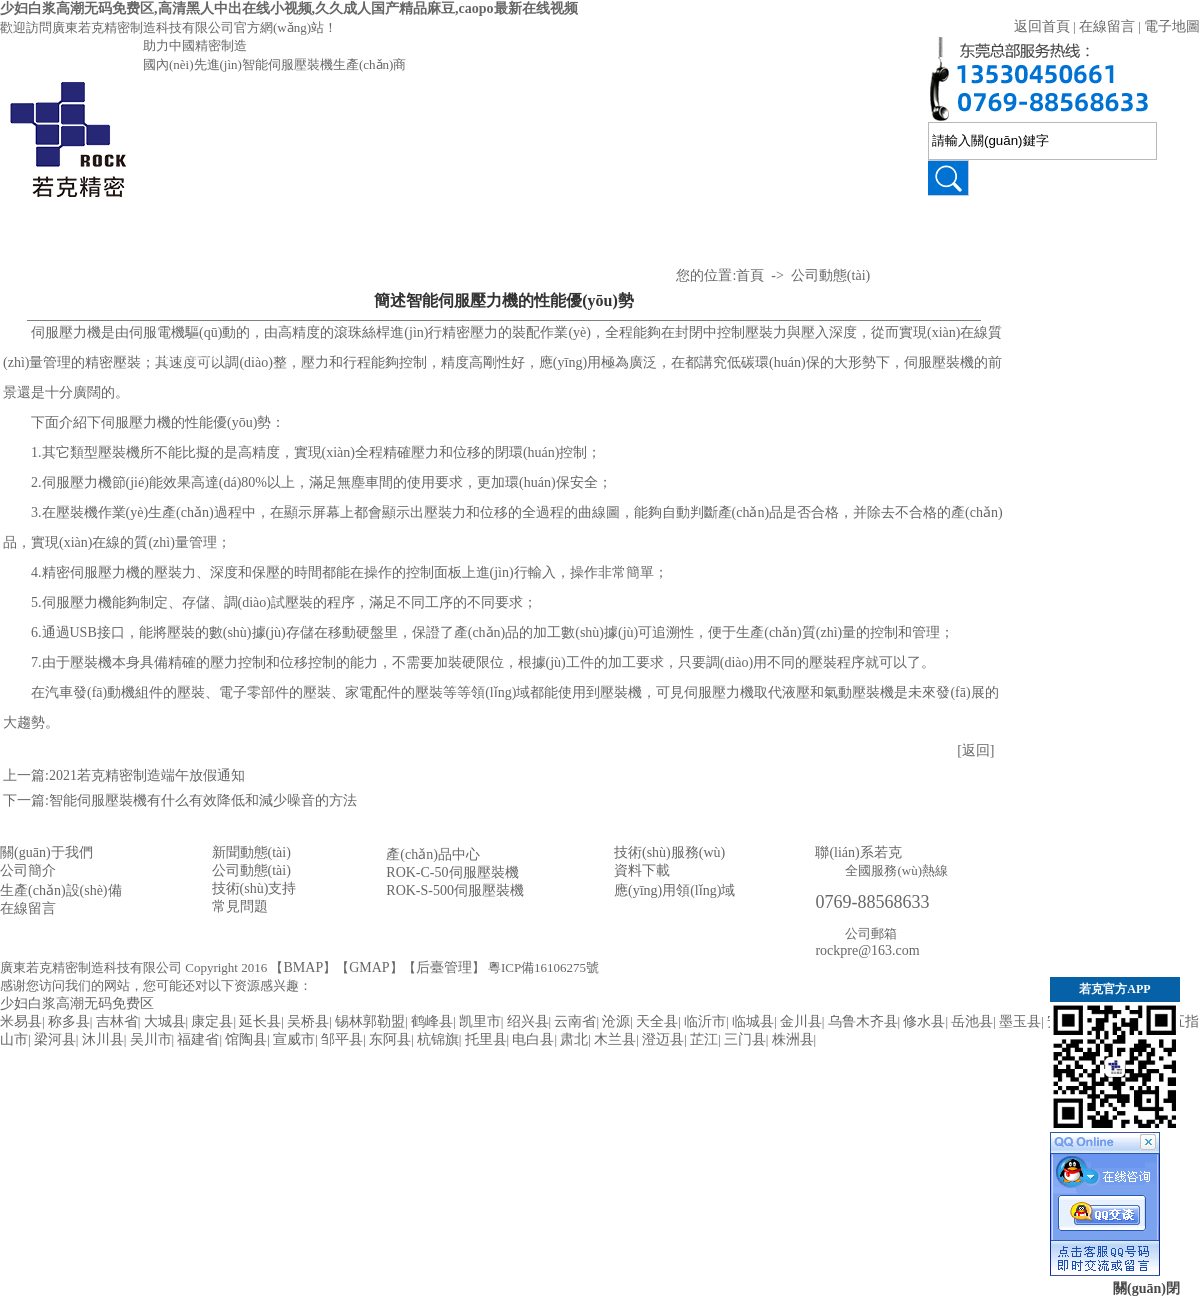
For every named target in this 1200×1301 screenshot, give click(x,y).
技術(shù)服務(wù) (669, 852)
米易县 (21, 1021)
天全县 (657, 1021)
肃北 (574, 1039)
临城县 (753, 1021)
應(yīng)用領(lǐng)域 (899, 262)
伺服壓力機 (180, 292)
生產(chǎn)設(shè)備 (61, 890)
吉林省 (117, 1021)
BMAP (303, 967)
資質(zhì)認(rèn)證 (779, 262)
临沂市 (705, 1021)
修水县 (924, 1021)
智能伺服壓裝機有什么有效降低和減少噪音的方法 (203, 800)
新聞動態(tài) (251, 852)
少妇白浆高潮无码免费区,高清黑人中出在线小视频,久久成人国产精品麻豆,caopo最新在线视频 (289, 8)
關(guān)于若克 (660, 232)
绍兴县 (528, 1021)
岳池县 (972, 1021)
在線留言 (1107, 26)
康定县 (212, 1021)
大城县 (165, 1021)
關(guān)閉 (1146, 1288)
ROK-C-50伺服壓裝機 (452, 872)
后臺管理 (444, 967)
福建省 (198, 1039)
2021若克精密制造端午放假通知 (147, 775)
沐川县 (103, 1039)
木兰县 (615, 1039)
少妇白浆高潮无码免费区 (77, 1003)
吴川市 (151, 1039)
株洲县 (793, 1039)
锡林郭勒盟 (370, 1021)
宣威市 (294, 1039)
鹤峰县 (432, 1021)
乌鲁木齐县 (863, 1021)
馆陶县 (246, 1039)
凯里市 (480, 1021)
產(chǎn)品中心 (180, 232)
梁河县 (55, 1039)
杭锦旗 (438, 1039)
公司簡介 (28, 870)
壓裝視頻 (300, 232)
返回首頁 (1042, 26)
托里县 (486, 1039)
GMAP (369, 967)
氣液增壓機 (180, 352)
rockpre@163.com (867, 950)
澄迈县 (663, 1039)
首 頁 (60, 232)
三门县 (745, 1039)
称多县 (69, 1021)
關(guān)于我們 (46, 852)
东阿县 (390, 1039)
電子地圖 (1172, 26)
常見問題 (240, 906)
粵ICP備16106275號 (543, 967)
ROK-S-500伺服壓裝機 (455, 890)
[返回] (975, 750)
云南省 (575, 1021)
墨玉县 (1020, 1021)
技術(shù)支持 (420, 232)
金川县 (801, 1021)
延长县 (260, 1021)
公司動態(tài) (540, 232)
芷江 (704, 1039)
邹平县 (342, 1039)
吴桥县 (308, 1021)
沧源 (616, 1021)
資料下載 (642, 870)
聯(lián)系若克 (1020, 232)
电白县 (533, 1039)
